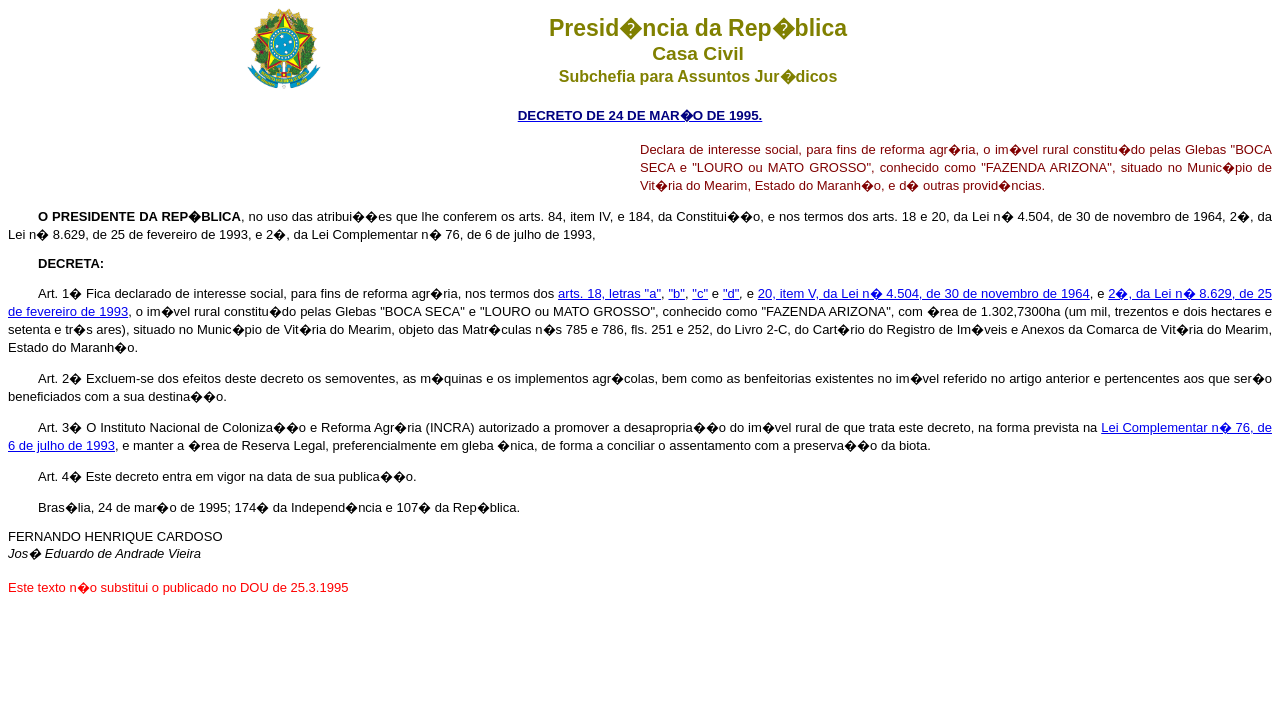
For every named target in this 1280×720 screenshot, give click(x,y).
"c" (700, 293)
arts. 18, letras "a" (609, 293)
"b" (676, 293)
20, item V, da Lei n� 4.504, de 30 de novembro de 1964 (924, 293)
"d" (731, 293)
